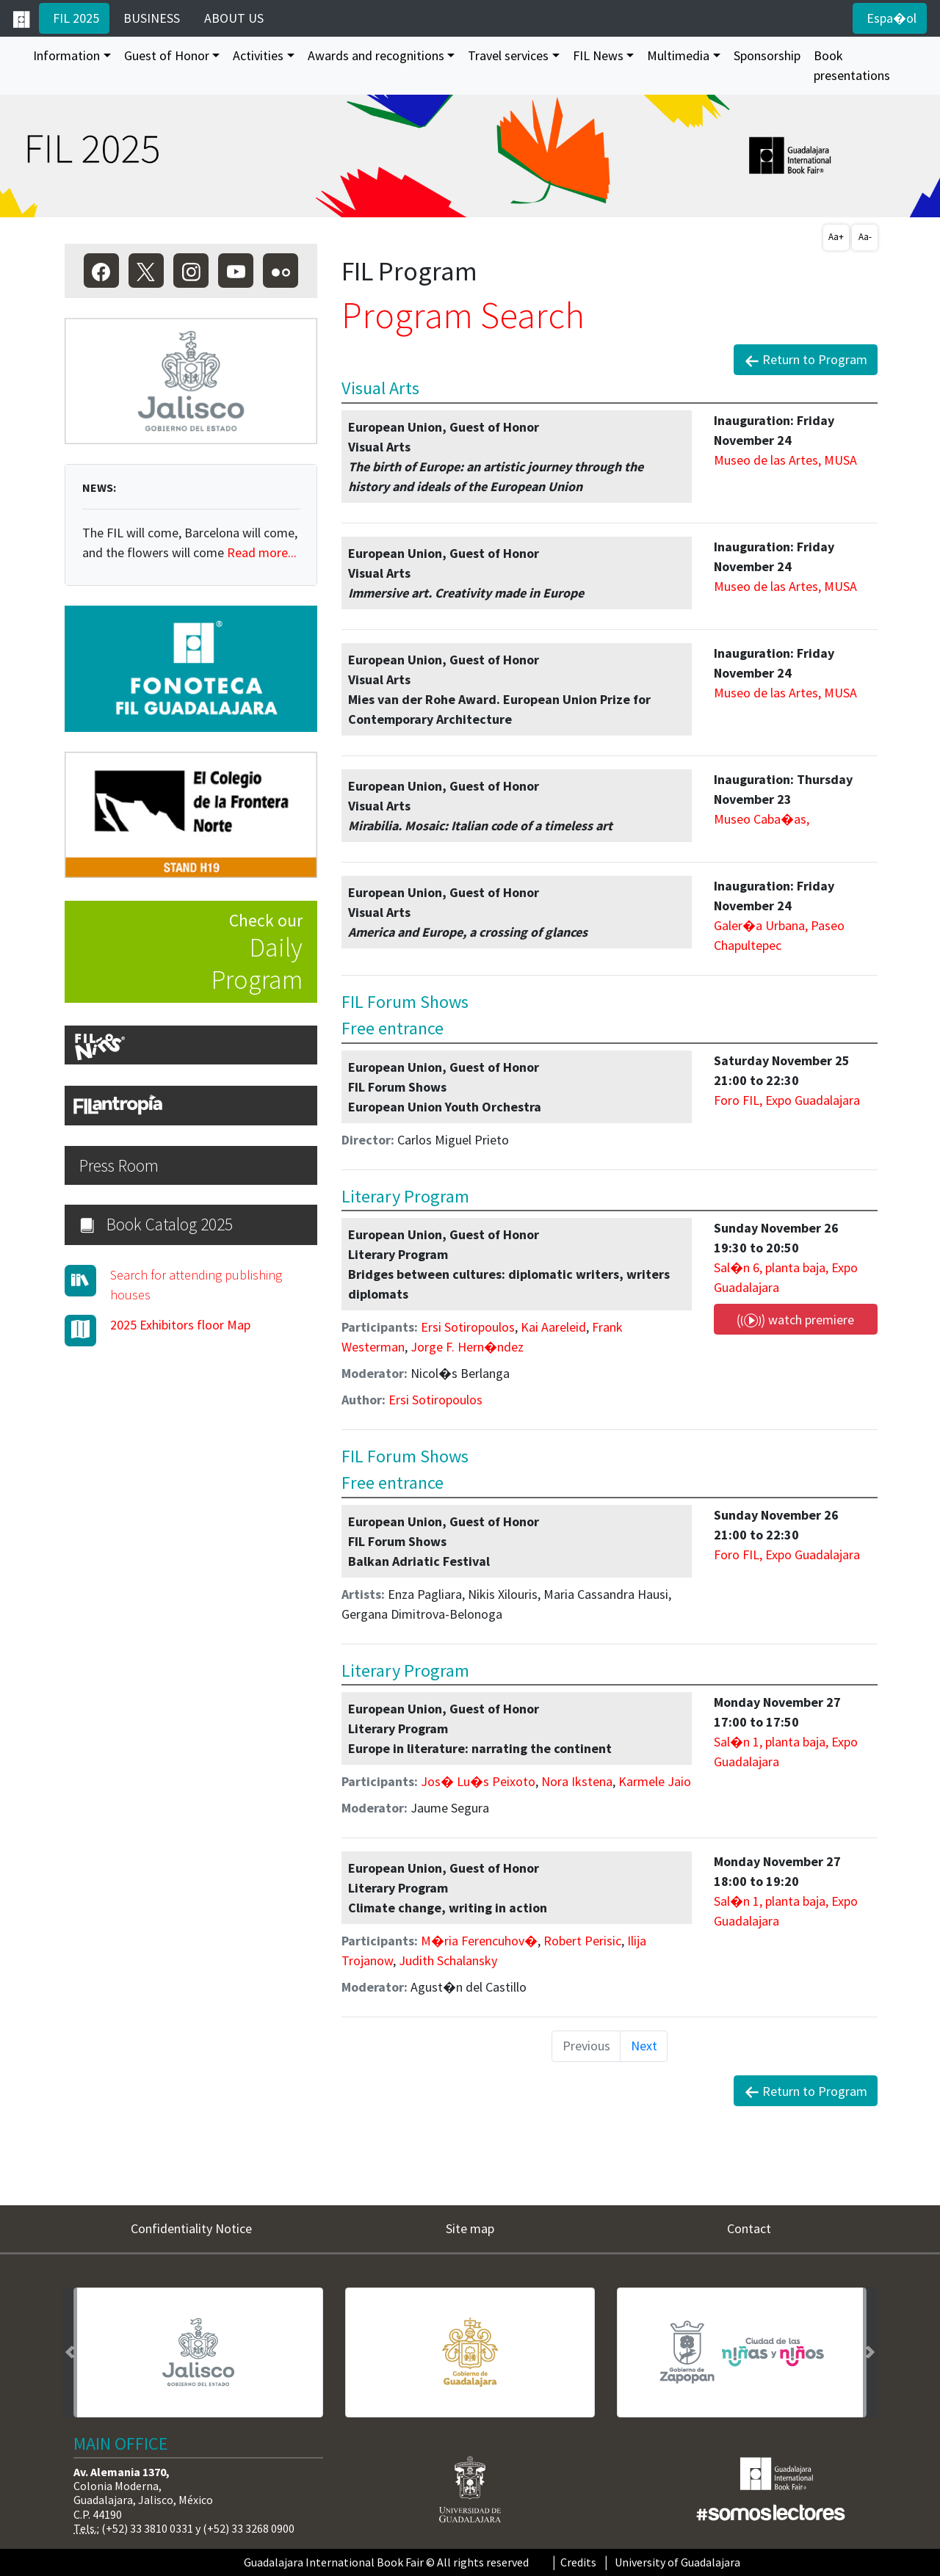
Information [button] (66, 55)
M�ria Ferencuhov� (479, 1940)
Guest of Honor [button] (166, 55)
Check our (184, 953)
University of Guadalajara (677, 2562)
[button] (69, 2352)
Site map (470, 2228)
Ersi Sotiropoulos (468, 1326)
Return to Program (806, 360)
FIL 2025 (74, 18)
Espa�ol (890, 18)
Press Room (119, 1165)
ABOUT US (232, 18)
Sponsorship (767, 55)
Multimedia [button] (678, 55)
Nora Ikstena (576, 1781)
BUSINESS (150, 18)
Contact (749, 2228)
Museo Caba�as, (761, 818)
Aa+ (836, 237)
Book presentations (852, 65)
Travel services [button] (508, 55)
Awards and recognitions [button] (376, 55)
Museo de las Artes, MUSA (785, 459)
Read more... (262, 552)
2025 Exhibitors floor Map (180, 1324)
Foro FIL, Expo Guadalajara (787, 1100)
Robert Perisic (582, 1940)
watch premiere (795, 1320)
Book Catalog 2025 (156, 1224)
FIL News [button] (598, 55)
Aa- (865, 237)
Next (644, 2045)
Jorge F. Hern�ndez (467, 1346)
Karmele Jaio (654, 1781)
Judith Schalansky (448, 1960)
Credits (578, 2562)
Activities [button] (258, 55)
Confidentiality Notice (191, 2228)
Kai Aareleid (553, 1326)
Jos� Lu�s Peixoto (478, 1781)
